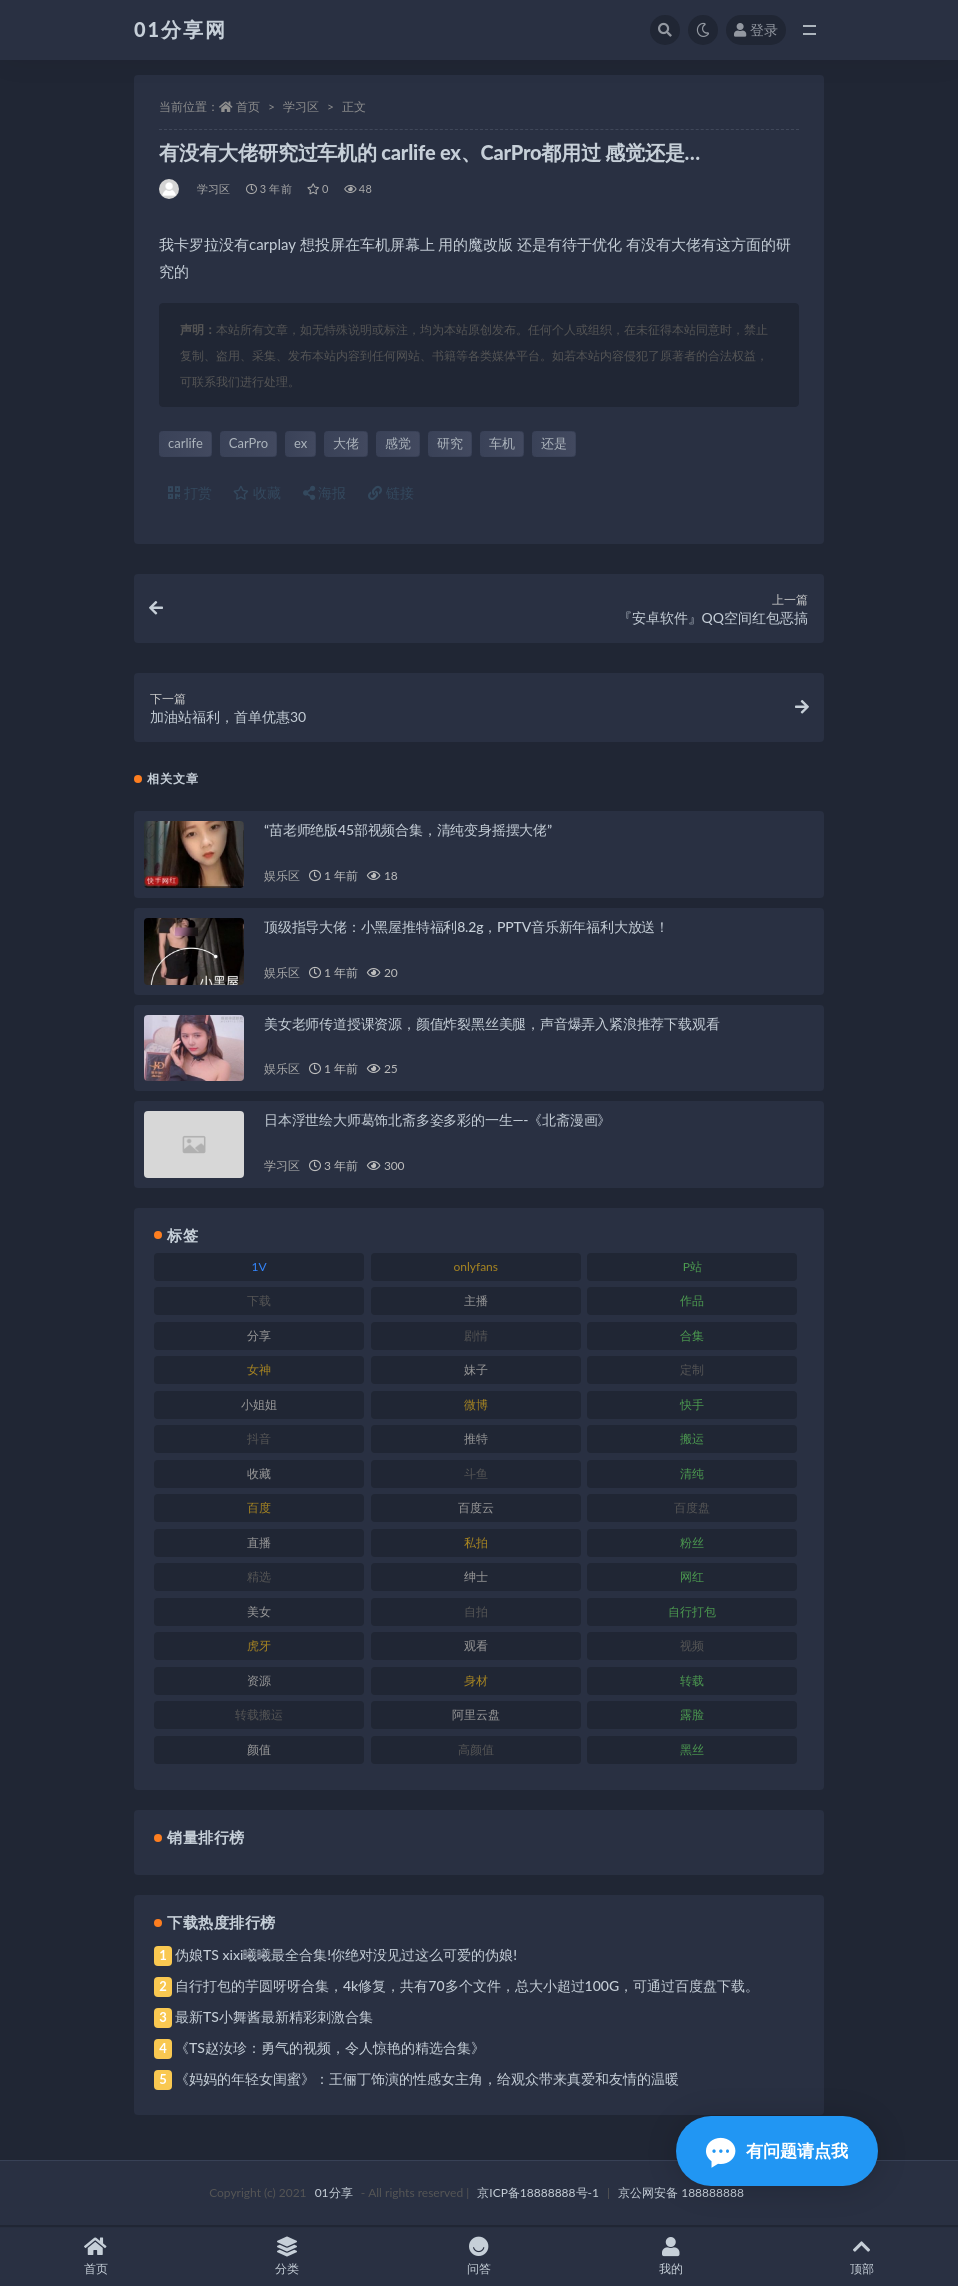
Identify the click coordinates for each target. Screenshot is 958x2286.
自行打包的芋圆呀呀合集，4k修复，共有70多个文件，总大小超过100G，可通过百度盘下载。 (467, 1986)
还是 (554, 443)
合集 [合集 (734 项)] (692, 1336)
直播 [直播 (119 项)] (259, 1543)
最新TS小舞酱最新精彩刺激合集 (274, 2017)
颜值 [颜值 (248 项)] (259, 1750)
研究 (450, 443)
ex (300, 443)
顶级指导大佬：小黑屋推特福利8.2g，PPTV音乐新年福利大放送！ (466, 927)
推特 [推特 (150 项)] (476, 1439)
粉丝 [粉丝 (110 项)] (692, 1543)
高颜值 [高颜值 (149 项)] (476, 1750)
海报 (325, 492)
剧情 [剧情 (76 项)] (476, 1336)
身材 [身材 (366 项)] (476, 1681)
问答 (479, 2256)
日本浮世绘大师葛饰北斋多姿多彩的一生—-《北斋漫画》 (437, 1120)
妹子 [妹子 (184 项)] (476, 1370)
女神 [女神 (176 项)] (259, 1370)
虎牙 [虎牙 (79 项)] (259, 1646)
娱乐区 (281, 876)
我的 (671, 2256)
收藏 (257, 492)
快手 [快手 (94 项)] (692, 1405)
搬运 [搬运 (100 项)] (692, 1439)
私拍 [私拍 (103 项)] (476, 1543)
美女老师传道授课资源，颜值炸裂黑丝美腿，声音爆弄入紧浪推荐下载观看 (491, 1023)
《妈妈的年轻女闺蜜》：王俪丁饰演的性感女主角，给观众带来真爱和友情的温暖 (427, 2079)
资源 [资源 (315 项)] (259, 1681)
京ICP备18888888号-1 (538, 2193)
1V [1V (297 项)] (259, 1267)
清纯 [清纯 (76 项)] (692, 1474)
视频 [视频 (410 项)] (692, 1646)
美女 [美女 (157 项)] (259, 1612)
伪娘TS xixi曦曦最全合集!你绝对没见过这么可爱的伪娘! (346, 1955)
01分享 (334, 2193)
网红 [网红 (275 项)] (692, 1577)
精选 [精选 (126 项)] (259, 1577)
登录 (756, 29)
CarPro (248, 443)
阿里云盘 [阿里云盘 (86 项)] (476, 1715)
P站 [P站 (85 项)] (692, 1267)
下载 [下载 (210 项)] (259, 1301)
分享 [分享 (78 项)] (259, 1336)
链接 (391, 492)
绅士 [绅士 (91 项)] (476, 1577)
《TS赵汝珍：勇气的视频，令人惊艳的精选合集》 (330, 2048)
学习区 (301, 106)
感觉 (398, 443)
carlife (185, 443)
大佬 (346, 443)
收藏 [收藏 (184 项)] (259, 1474)
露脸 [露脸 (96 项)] (692, 1715)
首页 (248, 106)
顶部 (862, 2256)
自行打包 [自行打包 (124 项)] (692, 1612)
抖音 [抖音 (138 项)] (259, 1439)
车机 (502, 443)
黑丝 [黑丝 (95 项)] (692, 1750)
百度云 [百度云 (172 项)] (476, 1508)
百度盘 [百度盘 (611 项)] (692, 1508)
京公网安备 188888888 (681, 2193)
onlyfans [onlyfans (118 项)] (475, 1267)
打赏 (190, 492)
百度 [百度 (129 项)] (259, 1508)
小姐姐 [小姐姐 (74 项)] (259, 1405)
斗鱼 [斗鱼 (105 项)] (476, 1474)
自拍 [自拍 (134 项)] (476, 1612)
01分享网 (180, 29)
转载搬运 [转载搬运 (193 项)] (259, 1715)
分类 (288, 2256)
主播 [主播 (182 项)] (476, 1301)
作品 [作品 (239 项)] (692, 1301)
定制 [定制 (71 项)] (692, 1370)
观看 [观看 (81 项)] (476, 1646)
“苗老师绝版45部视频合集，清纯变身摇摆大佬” (408, 830)
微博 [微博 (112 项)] (476, 1405)
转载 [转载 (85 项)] (692, 1681)
